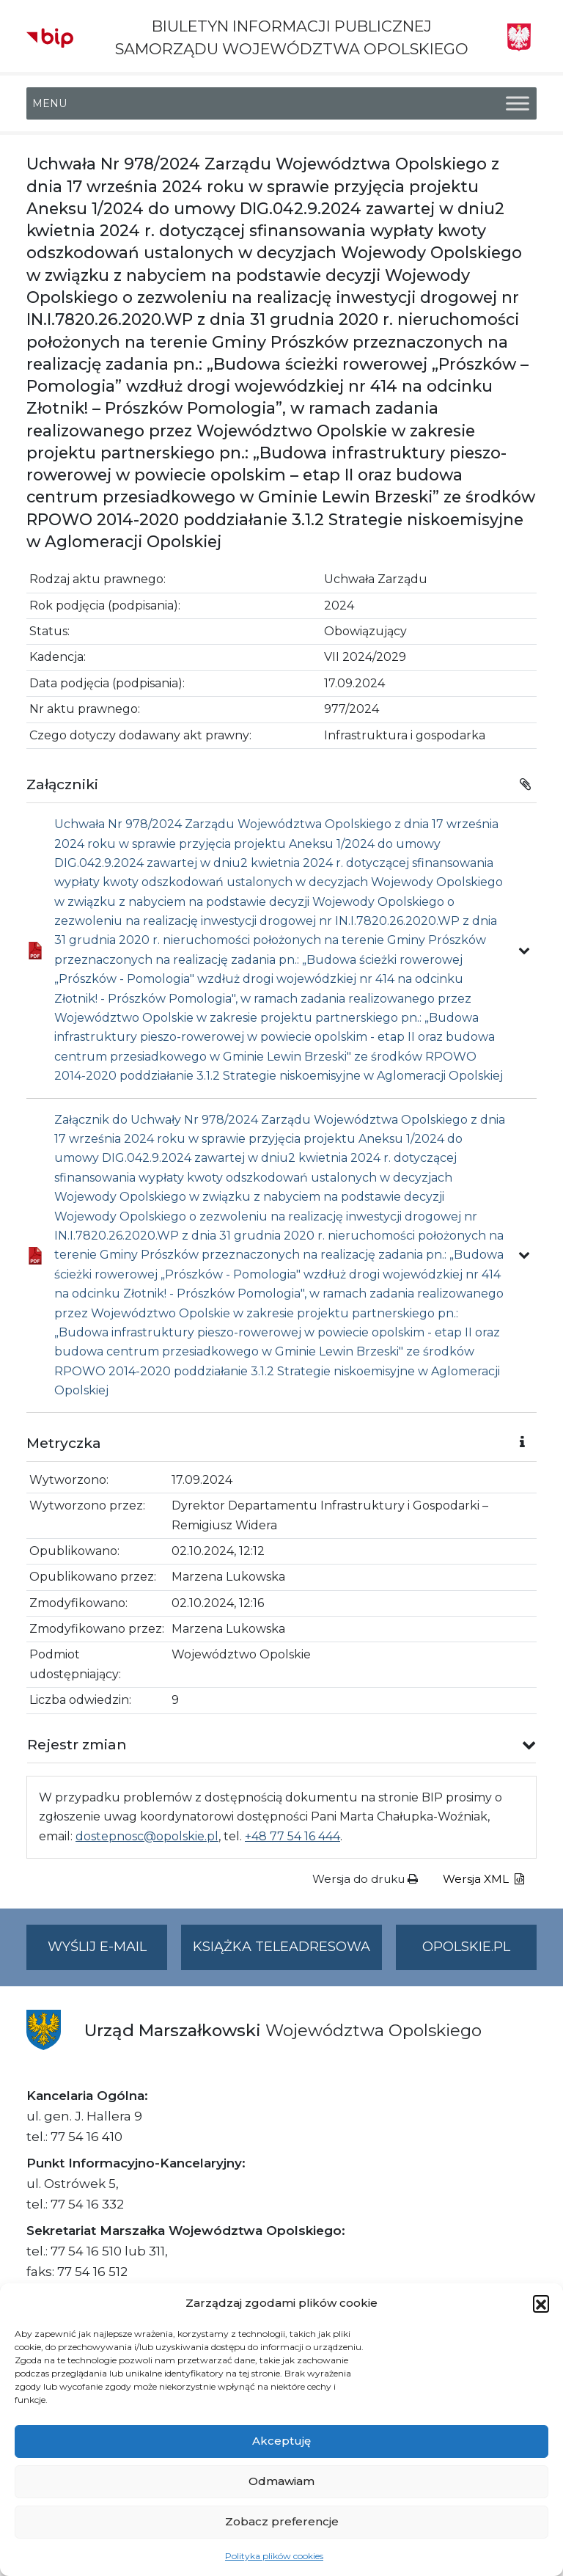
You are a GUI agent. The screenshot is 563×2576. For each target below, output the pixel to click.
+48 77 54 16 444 (292, 1836)
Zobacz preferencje (282, 2521)
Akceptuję (281, 2441)
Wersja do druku (365, 1879)
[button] (541, 2303)
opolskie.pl (466, 1947)
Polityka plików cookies (274, 2555)
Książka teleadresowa (281, 1947)
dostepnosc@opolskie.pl (147, 1836)
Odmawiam (281, 2481)
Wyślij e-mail (108, 1953)
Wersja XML (483, 1879)
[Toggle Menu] (517, 104)
